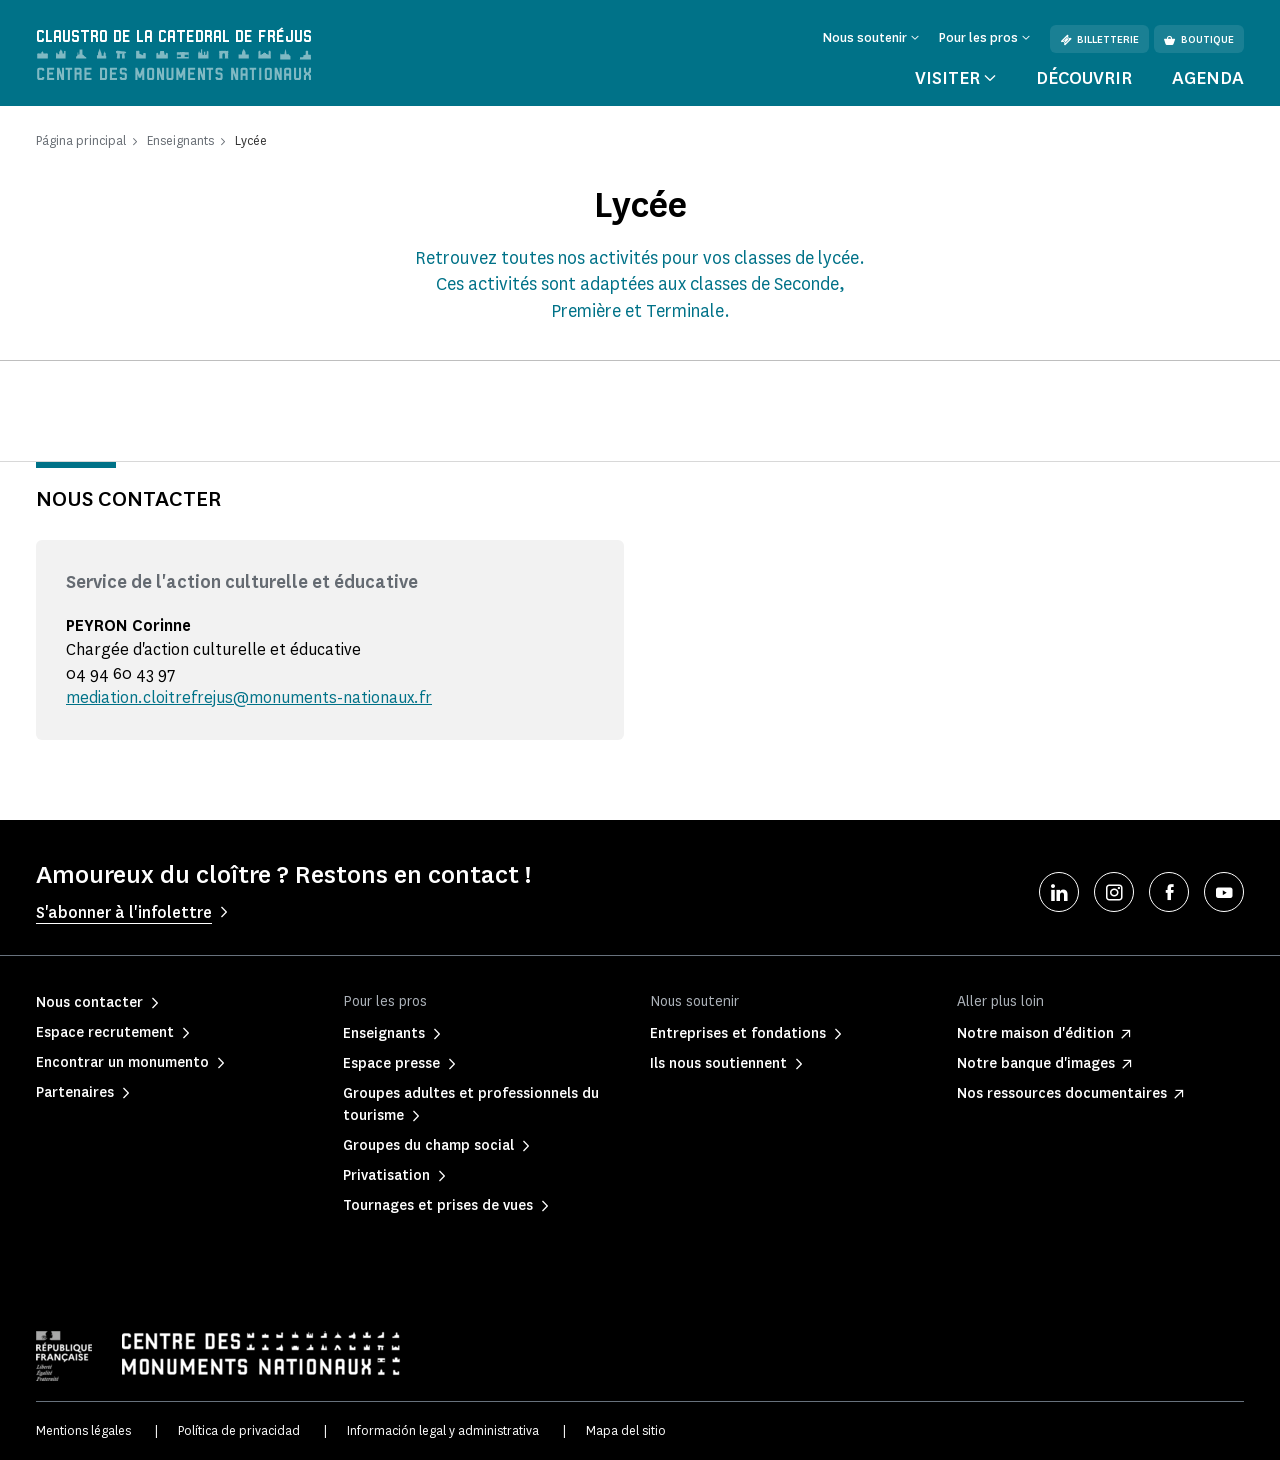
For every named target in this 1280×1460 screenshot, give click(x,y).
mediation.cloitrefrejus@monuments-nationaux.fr (249, 697)
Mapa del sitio (626, 1430)
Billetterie (1099, 39)
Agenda (1208, 78)
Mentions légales (83, 1430)
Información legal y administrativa (443, 1430)
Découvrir (1084, 78)
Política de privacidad (239, 1430)
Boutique (1199, 39)
